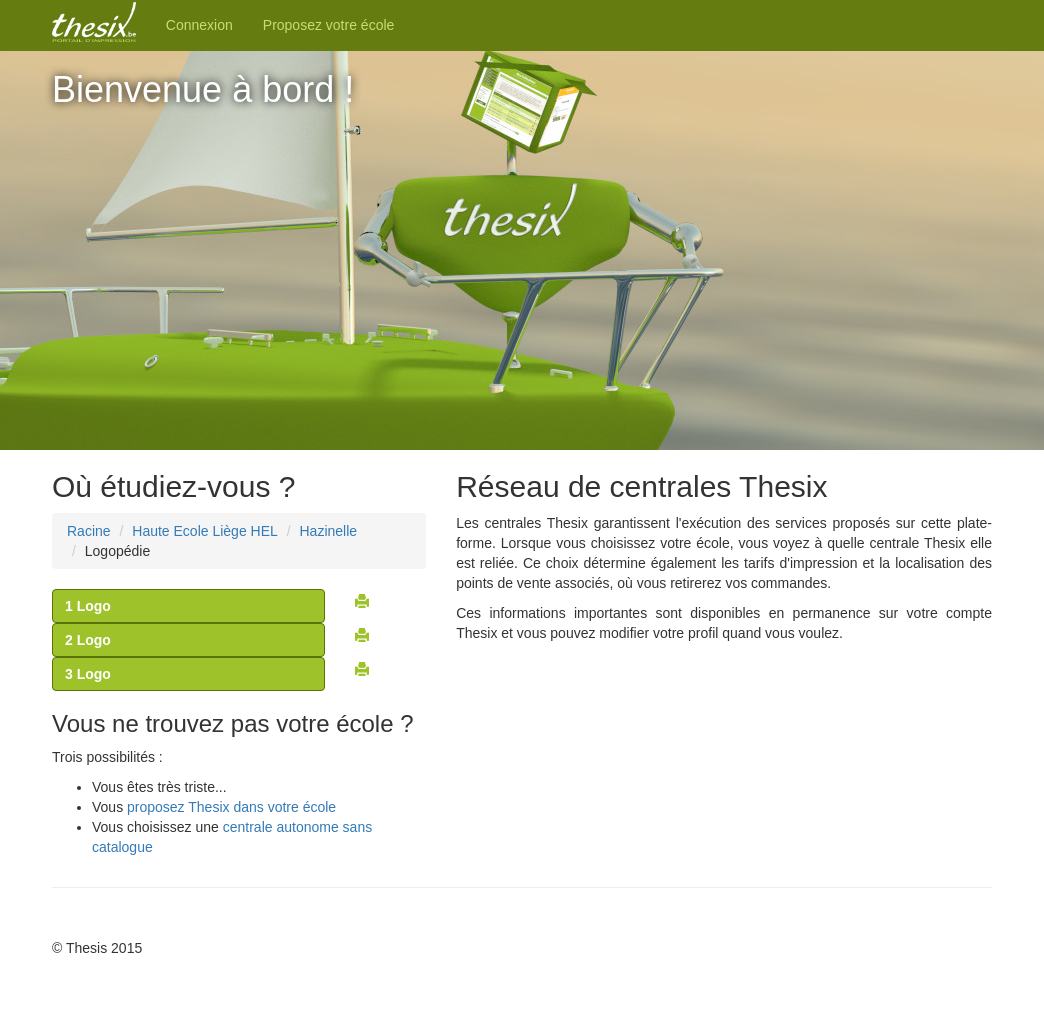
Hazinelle (328, 531)
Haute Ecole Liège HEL (205, 531)
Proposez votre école (329, 25)
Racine (89, 531)
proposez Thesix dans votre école (231, 807)
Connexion (199, 25)
